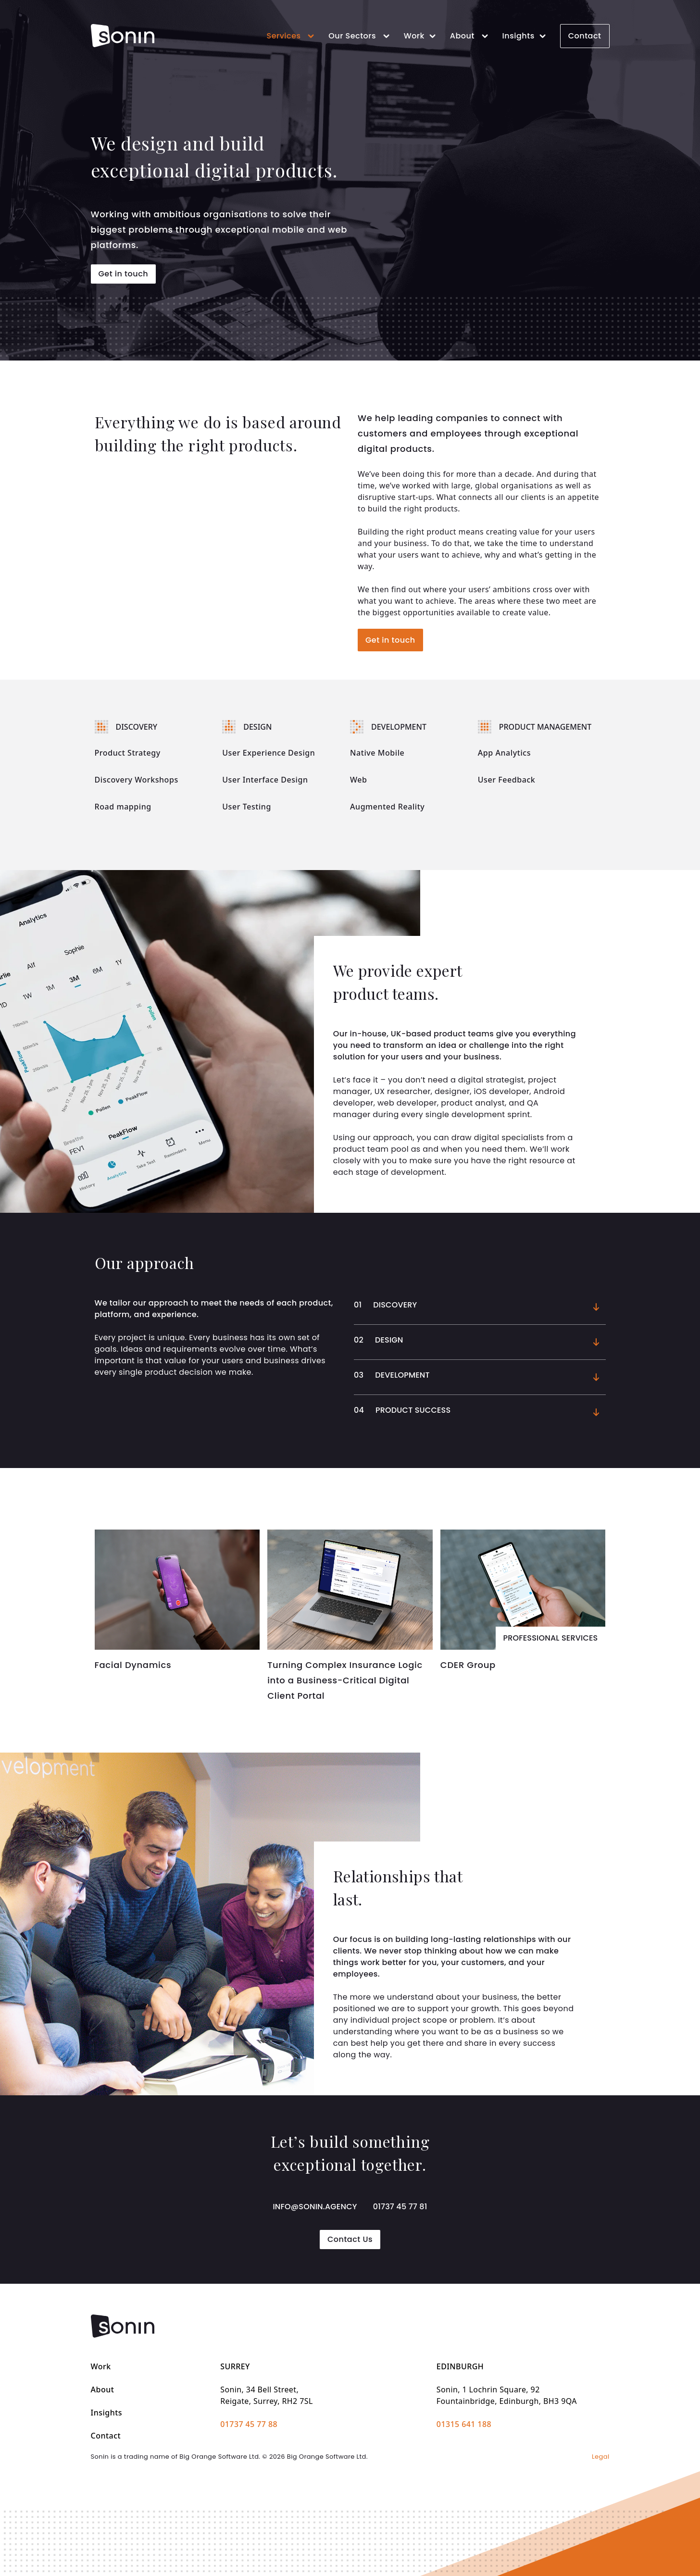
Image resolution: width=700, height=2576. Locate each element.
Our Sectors (360, 36)
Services (291, 36)
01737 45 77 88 (248, 2424)
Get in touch (124, 273)
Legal (600, 2456)
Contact (584, 35)
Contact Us (350, 2239)
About (470, 36)
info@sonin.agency (315, 2206)
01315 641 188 (464, 2424)
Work (421, 36)
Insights (525, 36)
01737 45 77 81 (400, 2206)
